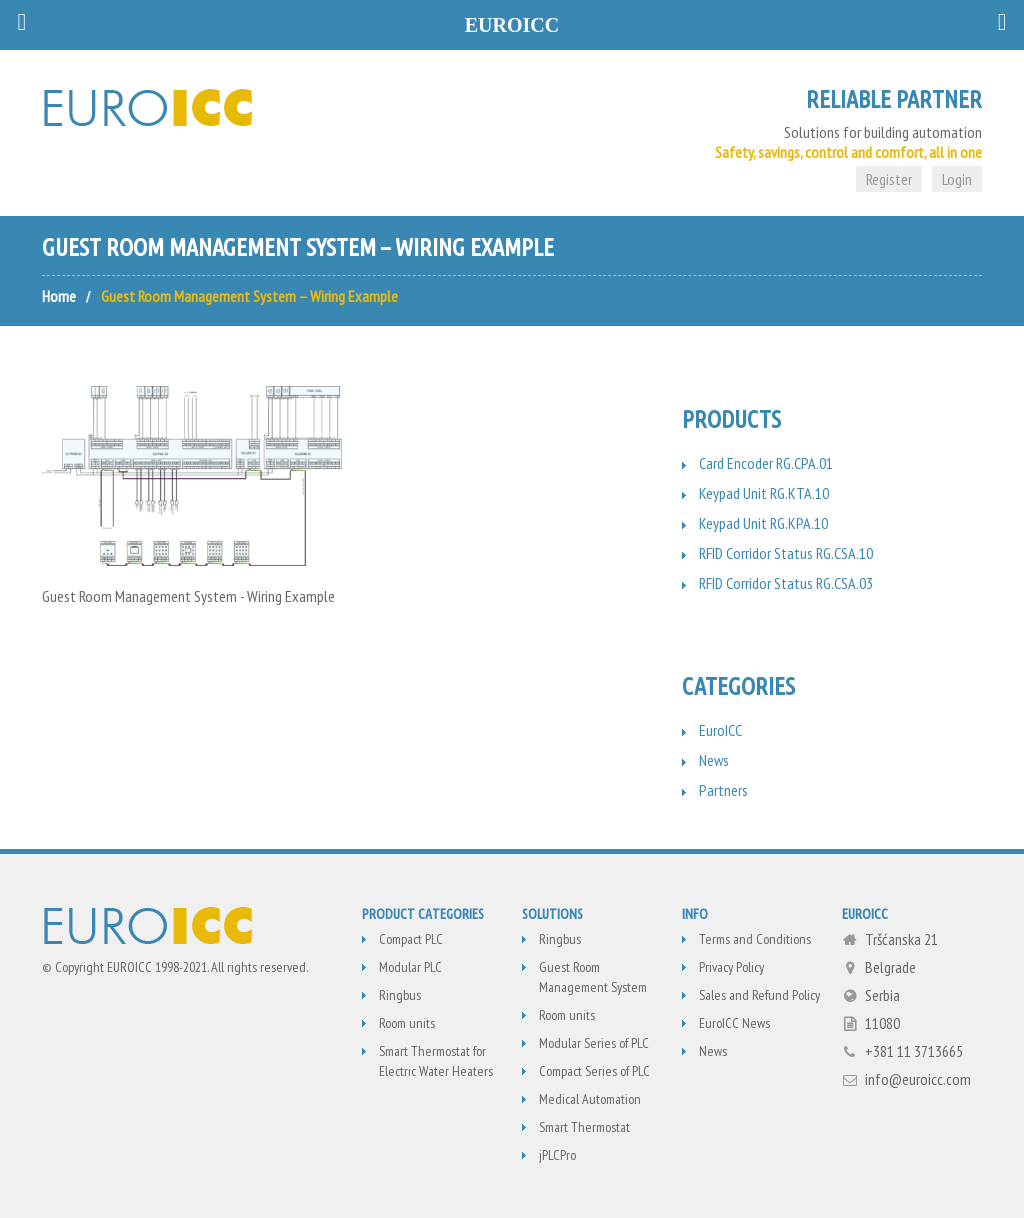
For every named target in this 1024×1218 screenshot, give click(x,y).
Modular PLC (410, 967)
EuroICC (720, 730)
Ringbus (400, 995)
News (714, 760)
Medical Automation (590, 1099)
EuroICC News (734, 1023)
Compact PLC (411, 939)
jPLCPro (557, 1155)
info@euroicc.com (918, 1079)
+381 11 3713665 (914, 1051)
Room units (407, 1023)
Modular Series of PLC (594, 1043)
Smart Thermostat (584, 1127)
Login (957, 179)
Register (889, 179)
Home (59, 296)
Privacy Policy (731, 967)
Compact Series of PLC (594, 1071)
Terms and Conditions (755, 939)
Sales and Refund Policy (759, 995)
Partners (723, 790)
